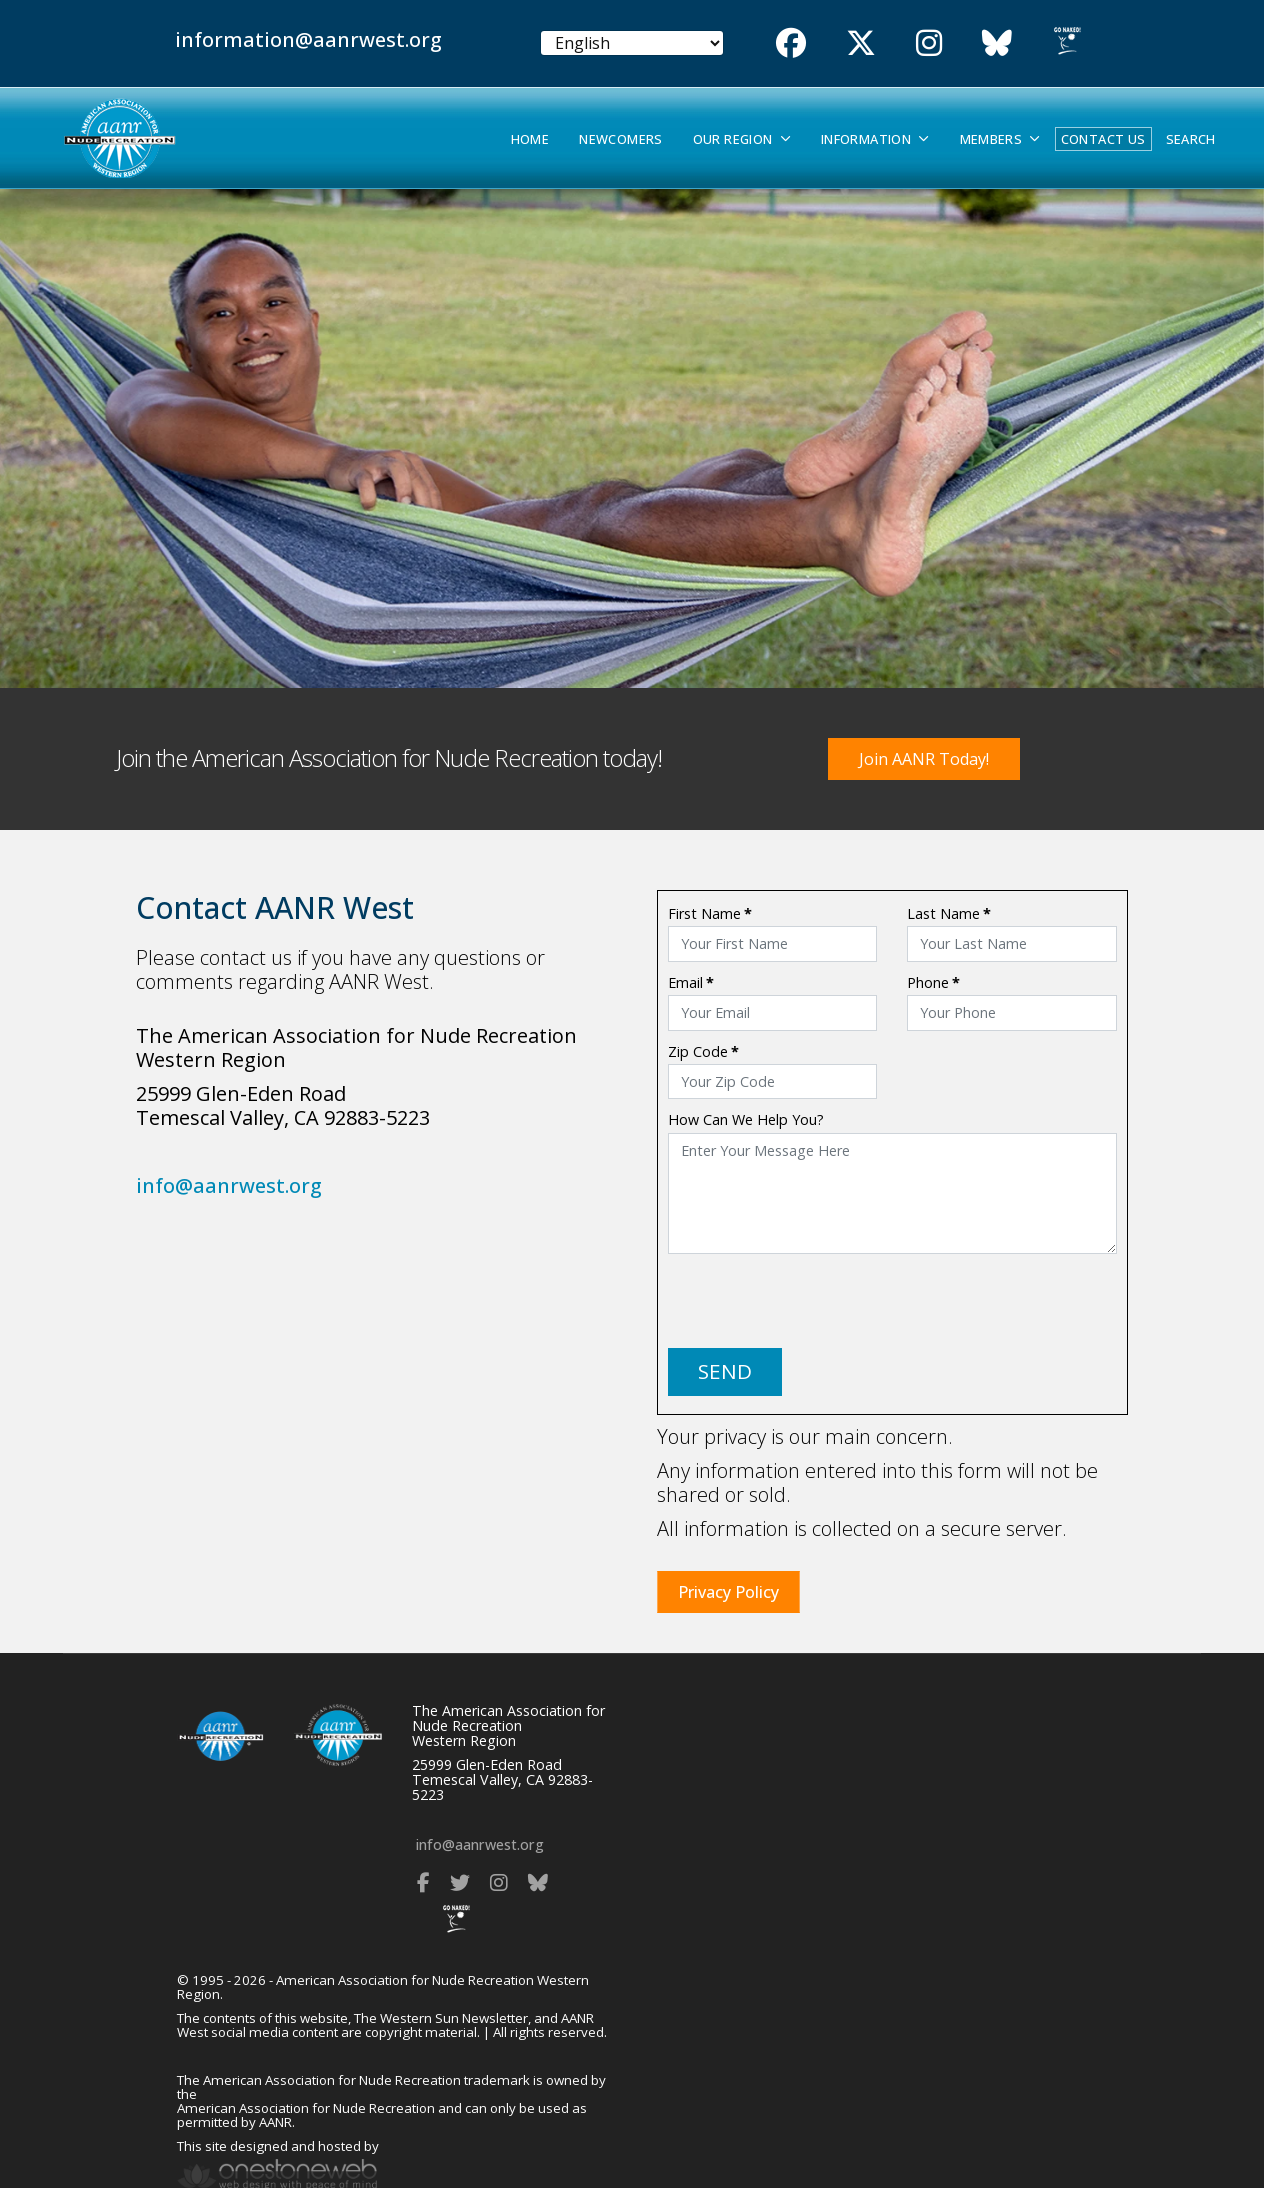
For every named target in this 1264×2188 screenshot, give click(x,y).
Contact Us (1103, 139)
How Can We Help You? (746, 1119)
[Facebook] (791, 42)
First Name (710, 913)
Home (530, 139)
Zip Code (703, 1051)
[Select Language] (632, 43)
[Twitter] (861, 42)
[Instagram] (499, 1883)
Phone (933, 982)
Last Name (949, 913)
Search (1191, 139)
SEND (725, 1371)
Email (691, 982)
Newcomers (620, 139)
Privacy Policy (728, 1592)
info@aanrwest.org (229, 1185)
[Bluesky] (997, 42)
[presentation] (820, 1301)
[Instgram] (929, 42)
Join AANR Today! (924, 759)
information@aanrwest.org (308, 39)
